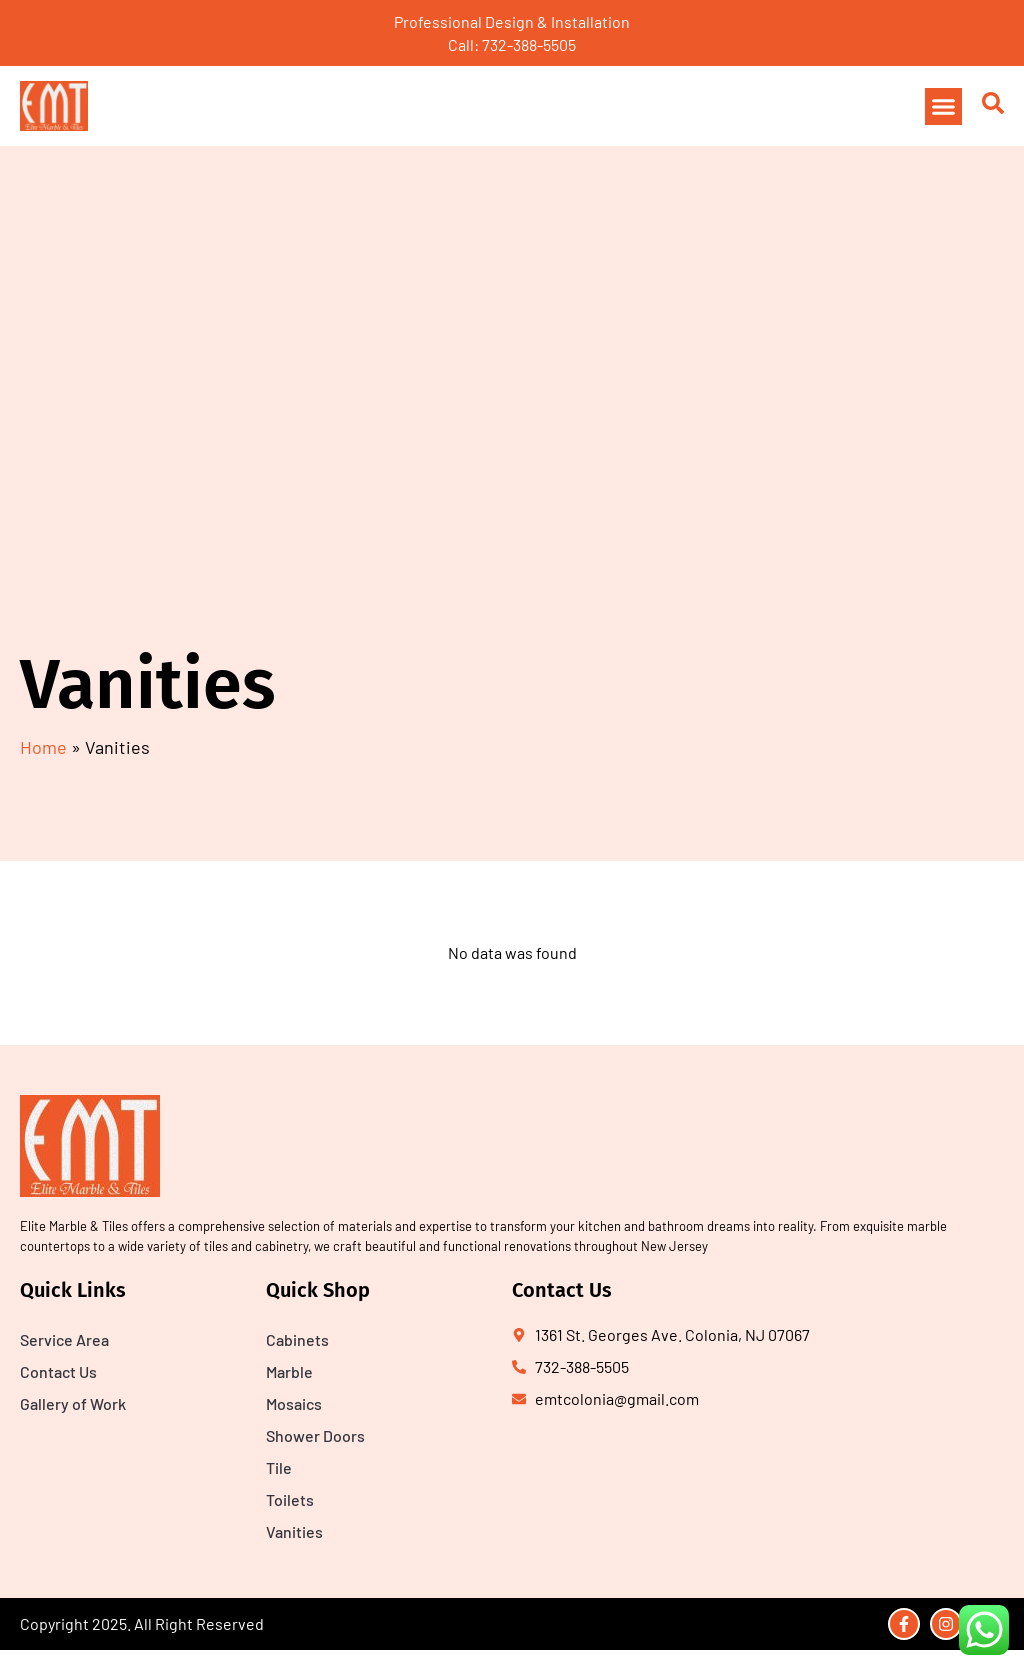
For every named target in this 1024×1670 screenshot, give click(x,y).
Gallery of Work (73, 1403)
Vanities (294, 1531)
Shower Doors (315, 1435)
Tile (279, 1467)
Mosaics (294, 1403)
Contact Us (58, 1371)
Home (43, 747)
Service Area (64, 1339)
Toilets (290, 1499)
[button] (944, 107)
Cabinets (297, 1339)
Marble (289, 1371)
